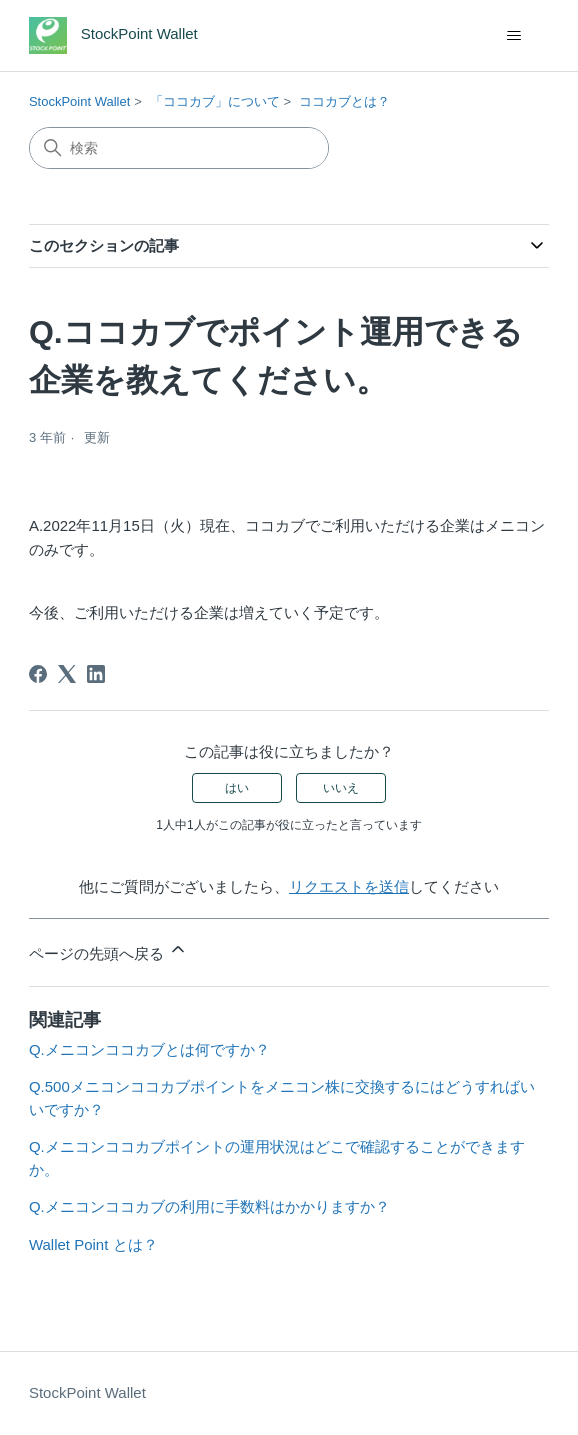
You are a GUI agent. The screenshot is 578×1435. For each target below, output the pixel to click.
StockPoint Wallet (79, 101)
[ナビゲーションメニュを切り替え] (513, 36)
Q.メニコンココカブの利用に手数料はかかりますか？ (209, 1206)
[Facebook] (38, 674)
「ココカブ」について (215, 101)
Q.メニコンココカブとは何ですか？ (149, 1049)
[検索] (179, 148)
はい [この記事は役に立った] (237, 788)
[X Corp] (67, 674)
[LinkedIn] (96, 674)
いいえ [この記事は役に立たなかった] (341, 788)
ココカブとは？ (344, 101)
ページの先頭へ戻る (108, 950)
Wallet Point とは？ (93, 1244)
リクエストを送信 (349, 886)
